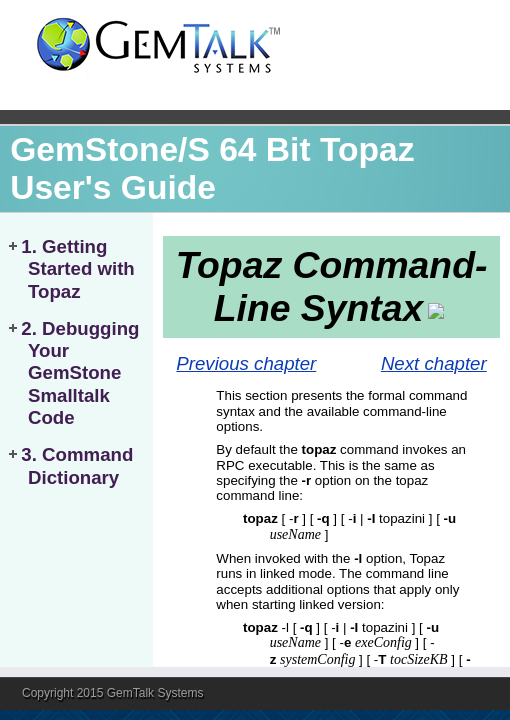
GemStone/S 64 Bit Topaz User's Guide (212, 168)
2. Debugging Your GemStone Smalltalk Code (80, 373)
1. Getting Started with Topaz (77, 269)
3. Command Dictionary (77, 465)
